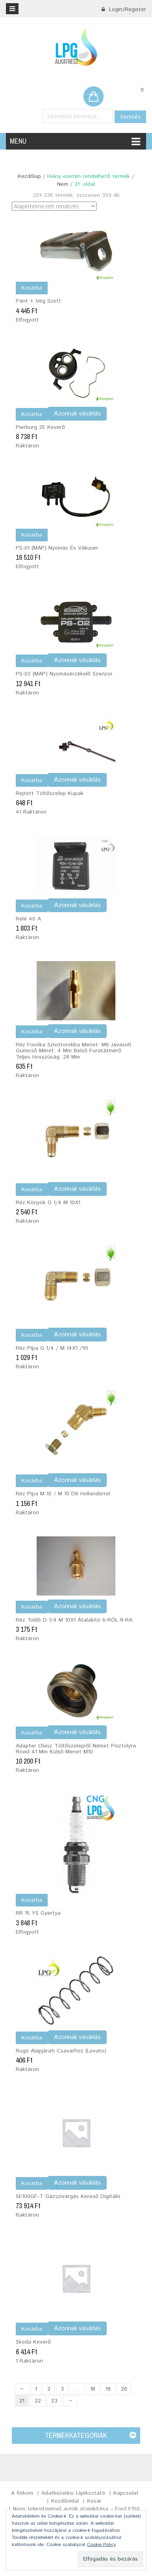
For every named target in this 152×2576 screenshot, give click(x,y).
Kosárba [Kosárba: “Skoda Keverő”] (31, 2329)
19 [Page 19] (108, 2389)
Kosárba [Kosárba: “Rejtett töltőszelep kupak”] (31, 780)
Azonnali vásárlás (77, 413)
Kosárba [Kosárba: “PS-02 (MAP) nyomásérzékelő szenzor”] (31, 661)
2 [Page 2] (48, 2389)
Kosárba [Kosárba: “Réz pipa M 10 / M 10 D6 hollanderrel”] (31, 1481)
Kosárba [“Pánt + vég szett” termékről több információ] (31, 288)
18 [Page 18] (92, 2389)
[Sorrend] (54, 206)
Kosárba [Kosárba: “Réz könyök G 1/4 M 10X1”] (31, 1190)
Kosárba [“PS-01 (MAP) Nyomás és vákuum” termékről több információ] (31, 535)
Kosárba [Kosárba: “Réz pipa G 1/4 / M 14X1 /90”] (31, 1335)
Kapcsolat (126, 2493)
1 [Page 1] (36, 2389)
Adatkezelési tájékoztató (73, 2493)
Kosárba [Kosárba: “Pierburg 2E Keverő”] (31, 414)
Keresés (130, 116)
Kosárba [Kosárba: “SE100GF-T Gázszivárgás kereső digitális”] (31, 2183)
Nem (62, 184)
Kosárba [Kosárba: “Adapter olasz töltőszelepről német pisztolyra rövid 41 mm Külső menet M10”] (31, 1733)
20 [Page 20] (124, 2389)
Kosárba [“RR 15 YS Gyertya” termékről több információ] (31, 1900)
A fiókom (22, 2493)
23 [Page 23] (54, 2401)
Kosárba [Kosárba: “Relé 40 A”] (31, 906)
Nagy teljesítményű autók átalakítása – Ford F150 (76, 2509)
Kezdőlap (29, 176)
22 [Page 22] (38, 2401)
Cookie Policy (101, 2544)
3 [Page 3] (62, 2389)
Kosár (94, 2501)
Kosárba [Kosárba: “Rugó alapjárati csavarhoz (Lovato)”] (31, 2038)
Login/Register (123, 9)
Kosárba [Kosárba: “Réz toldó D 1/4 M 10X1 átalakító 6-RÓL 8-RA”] (31, 1607)
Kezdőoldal (65, 2501)
